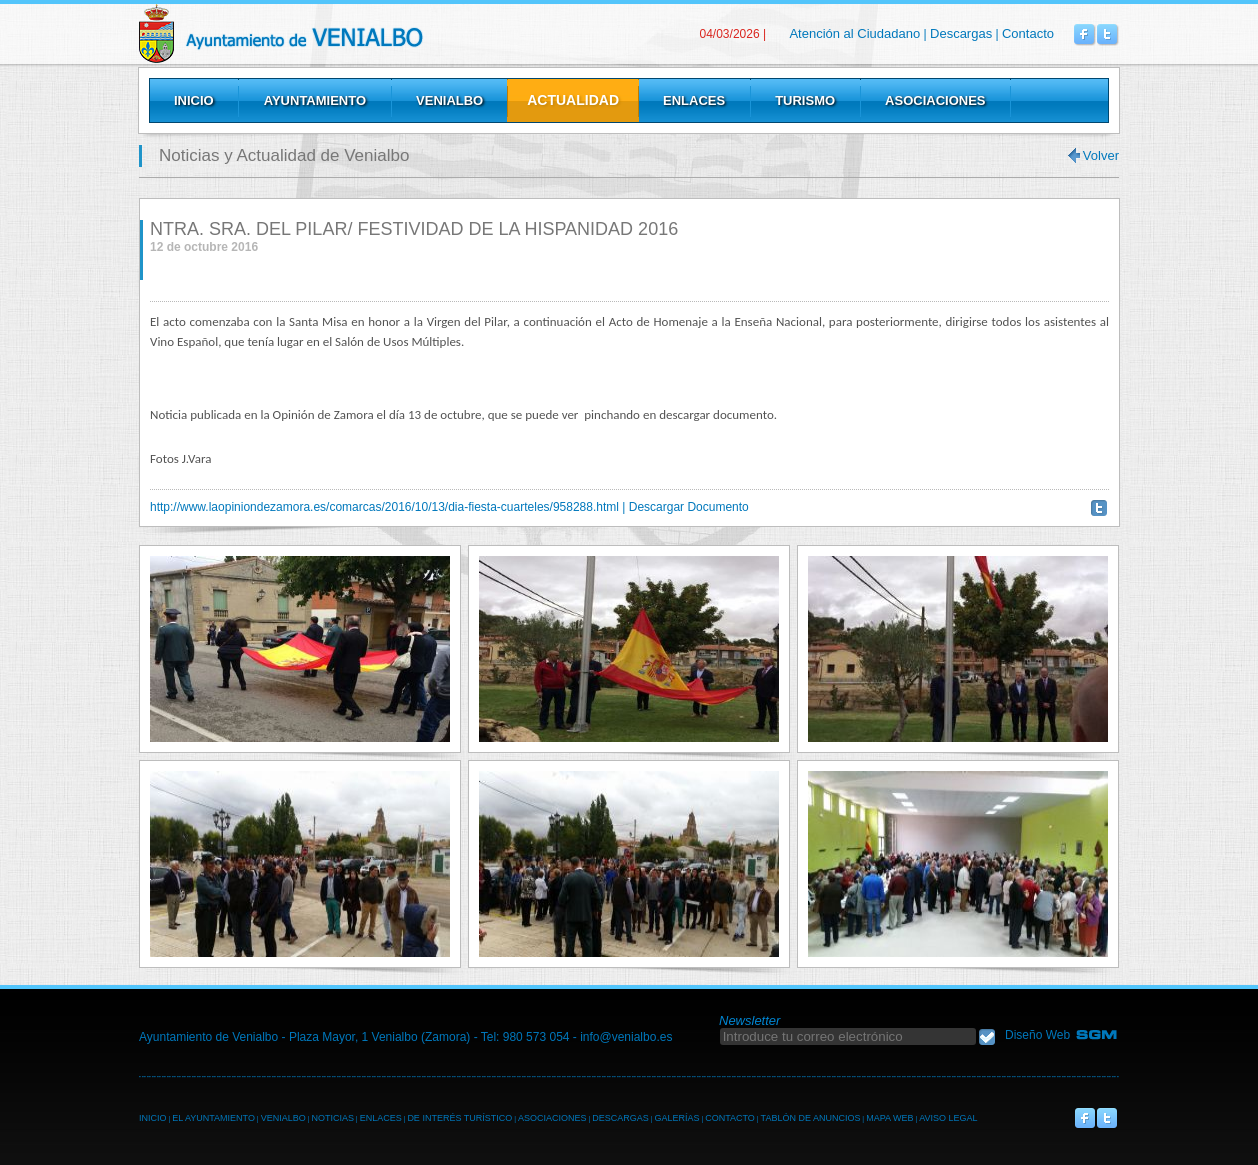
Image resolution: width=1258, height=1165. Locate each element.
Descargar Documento (689, 507)
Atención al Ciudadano (854, 33)
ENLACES (381, 1118)
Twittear (1099, 508)
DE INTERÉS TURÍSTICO (459, 1118)
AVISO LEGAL (948, 1118)
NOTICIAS (332, 1118)
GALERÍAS (676, 1118)
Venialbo (331, 33)
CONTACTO (730, 1118)
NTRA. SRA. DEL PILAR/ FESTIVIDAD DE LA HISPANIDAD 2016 (414, 229)
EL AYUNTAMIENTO (213, 1118)
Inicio (194, 100)
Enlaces (694, 100)
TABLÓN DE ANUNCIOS (811, 1118)
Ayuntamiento (315, 100)
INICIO (153, 1118)
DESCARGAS (620, 1118)
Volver (1101, 155)
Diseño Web (1037, 1035)
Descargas (961, 33)
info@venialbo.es (626, 1037)
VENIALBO (283, 1118)
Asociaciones (935, 100)
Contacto (1028, 33)
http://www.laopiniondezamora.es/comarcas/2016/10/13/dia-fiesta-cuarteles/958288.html (384, 507)
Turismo (805, 100)
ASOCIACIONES (552, 1118)
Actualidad (573, 100)
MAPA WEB (889, 1118)
